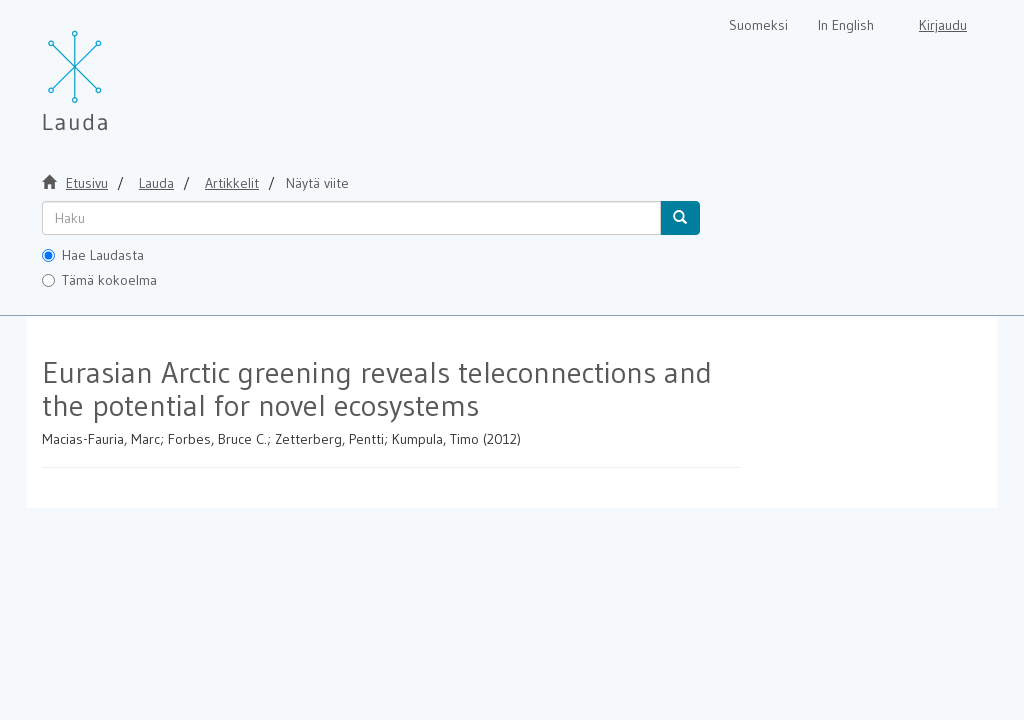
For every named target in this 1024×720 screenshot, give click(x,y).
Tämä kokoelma (99, 280)
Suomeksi (758, 25)
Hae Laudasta (93, 255)
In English (846, 25)
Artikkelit (232, 183)
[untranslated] (351, 218)
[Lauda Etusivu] (117, 70)
